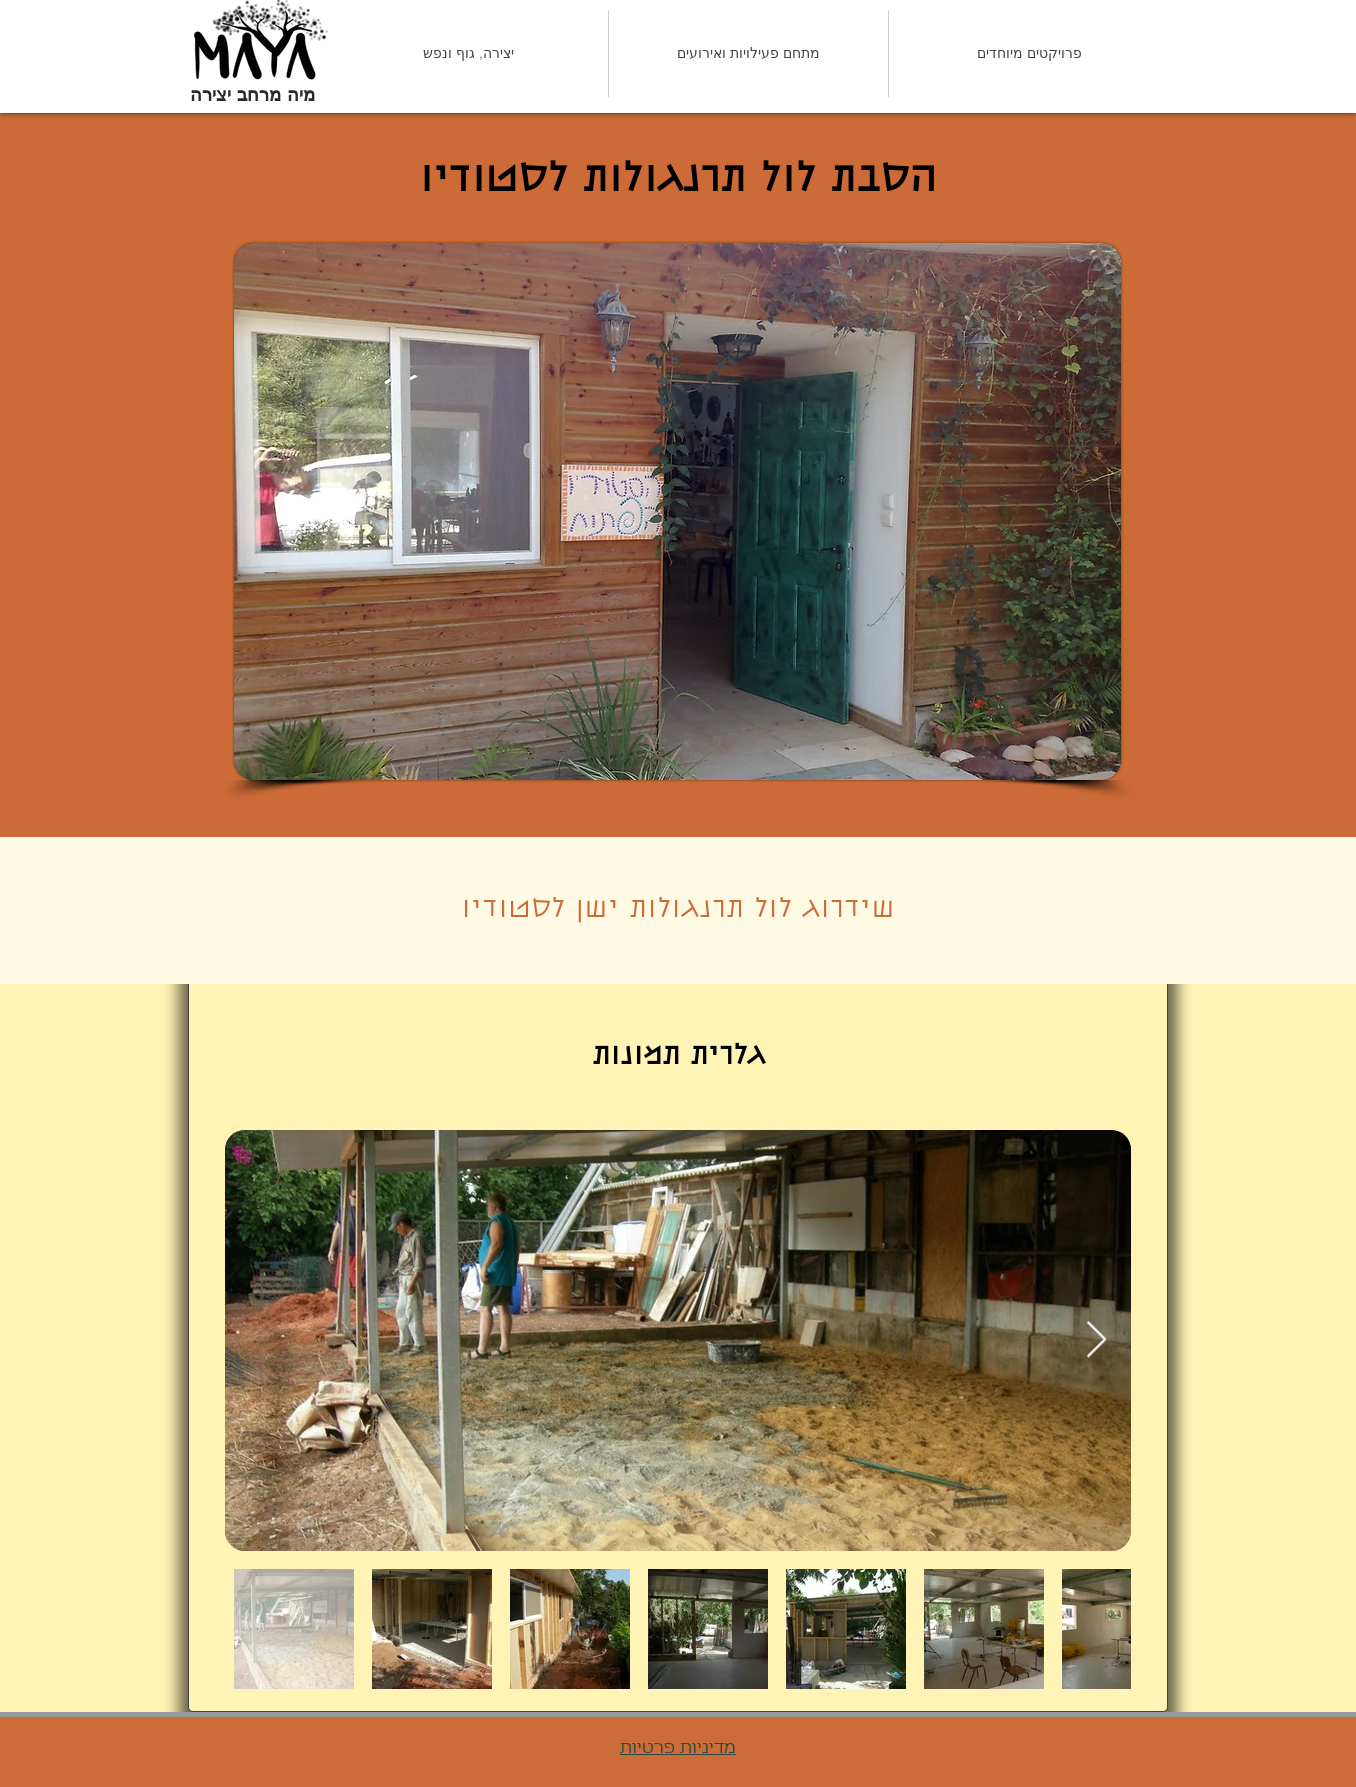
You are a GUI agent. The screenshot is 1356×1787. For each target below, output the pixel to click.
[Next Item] (1096, 1340)
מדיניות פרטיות (678, 1748)
